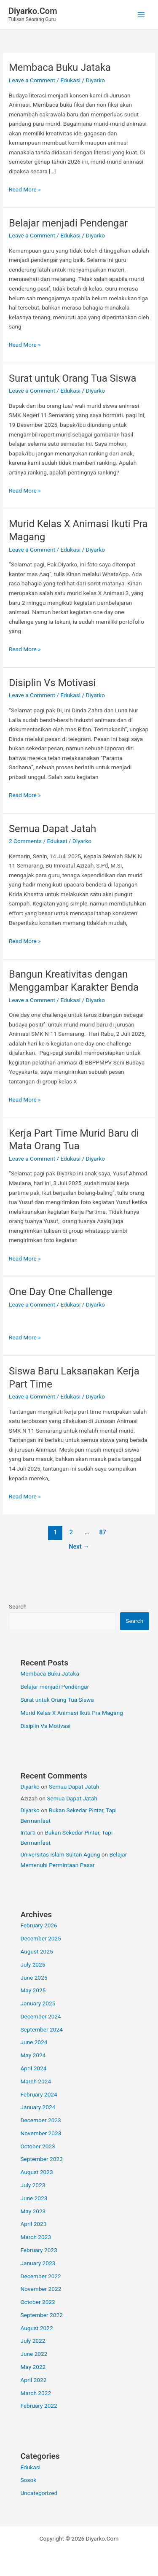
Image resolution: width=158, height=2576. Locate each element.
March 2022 (35, 2393)
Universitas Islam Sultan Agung (60, 1854)
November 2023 (40, 2133)
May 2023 (33, 2211)
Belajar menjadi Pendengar (68, 223)
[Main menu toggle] (141, 14)
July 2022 (32, 2340)
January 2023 (37, 2263)
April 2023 (33, 2223)
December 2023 (40, 2120)
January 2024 (37, 2107)
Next (79, 1546)
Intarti (27, 1832)
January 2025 (37, 2003)
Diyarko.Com (32, 11)
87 (102, 1532)
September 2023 (41, 2159)
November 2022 (40, 2288)
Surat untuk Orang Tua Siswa (72, 378)
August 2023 (36, 2172)
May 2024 (33, 2055)
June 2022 (33, 2353)
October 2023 (37, 2146)
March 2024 (35, 2081)
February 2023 (38, 2250)
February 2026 (38, 1925)
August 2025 (36, 1951)
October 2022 (37, 2301)
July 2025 (32, 1964)
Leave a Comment (32, 80)
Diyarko (29, 1786)
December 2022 (40, 2276)
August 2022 (36, 2328)
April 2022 (33, 2380)
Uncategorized (38, 2493)
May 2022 (33, 2366)
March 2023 (35, 2237)
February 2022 (38, 2405)
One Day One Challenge (60, 1292)
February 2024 (38, 2094)
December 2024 (40, 2016)
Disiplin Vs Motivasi (52, 683)
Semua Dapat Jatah (52, 829)
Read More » (25, 189)
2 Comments (25, 841)
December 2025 (40, 1938)
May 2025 (33, 1990)
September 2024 (41, 2029)
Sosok (28, 2479)
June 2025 (33, 1977)
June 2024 (33, 2042)
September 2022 (41, 2315)
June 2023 (33, 2198)
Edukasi (70, 80)
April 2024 (33, 2068)
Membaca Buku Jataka (60, 67)
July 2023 (32, 2185)
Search (18, 1606)
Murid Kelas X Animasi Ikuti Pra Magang (71, 1712)
